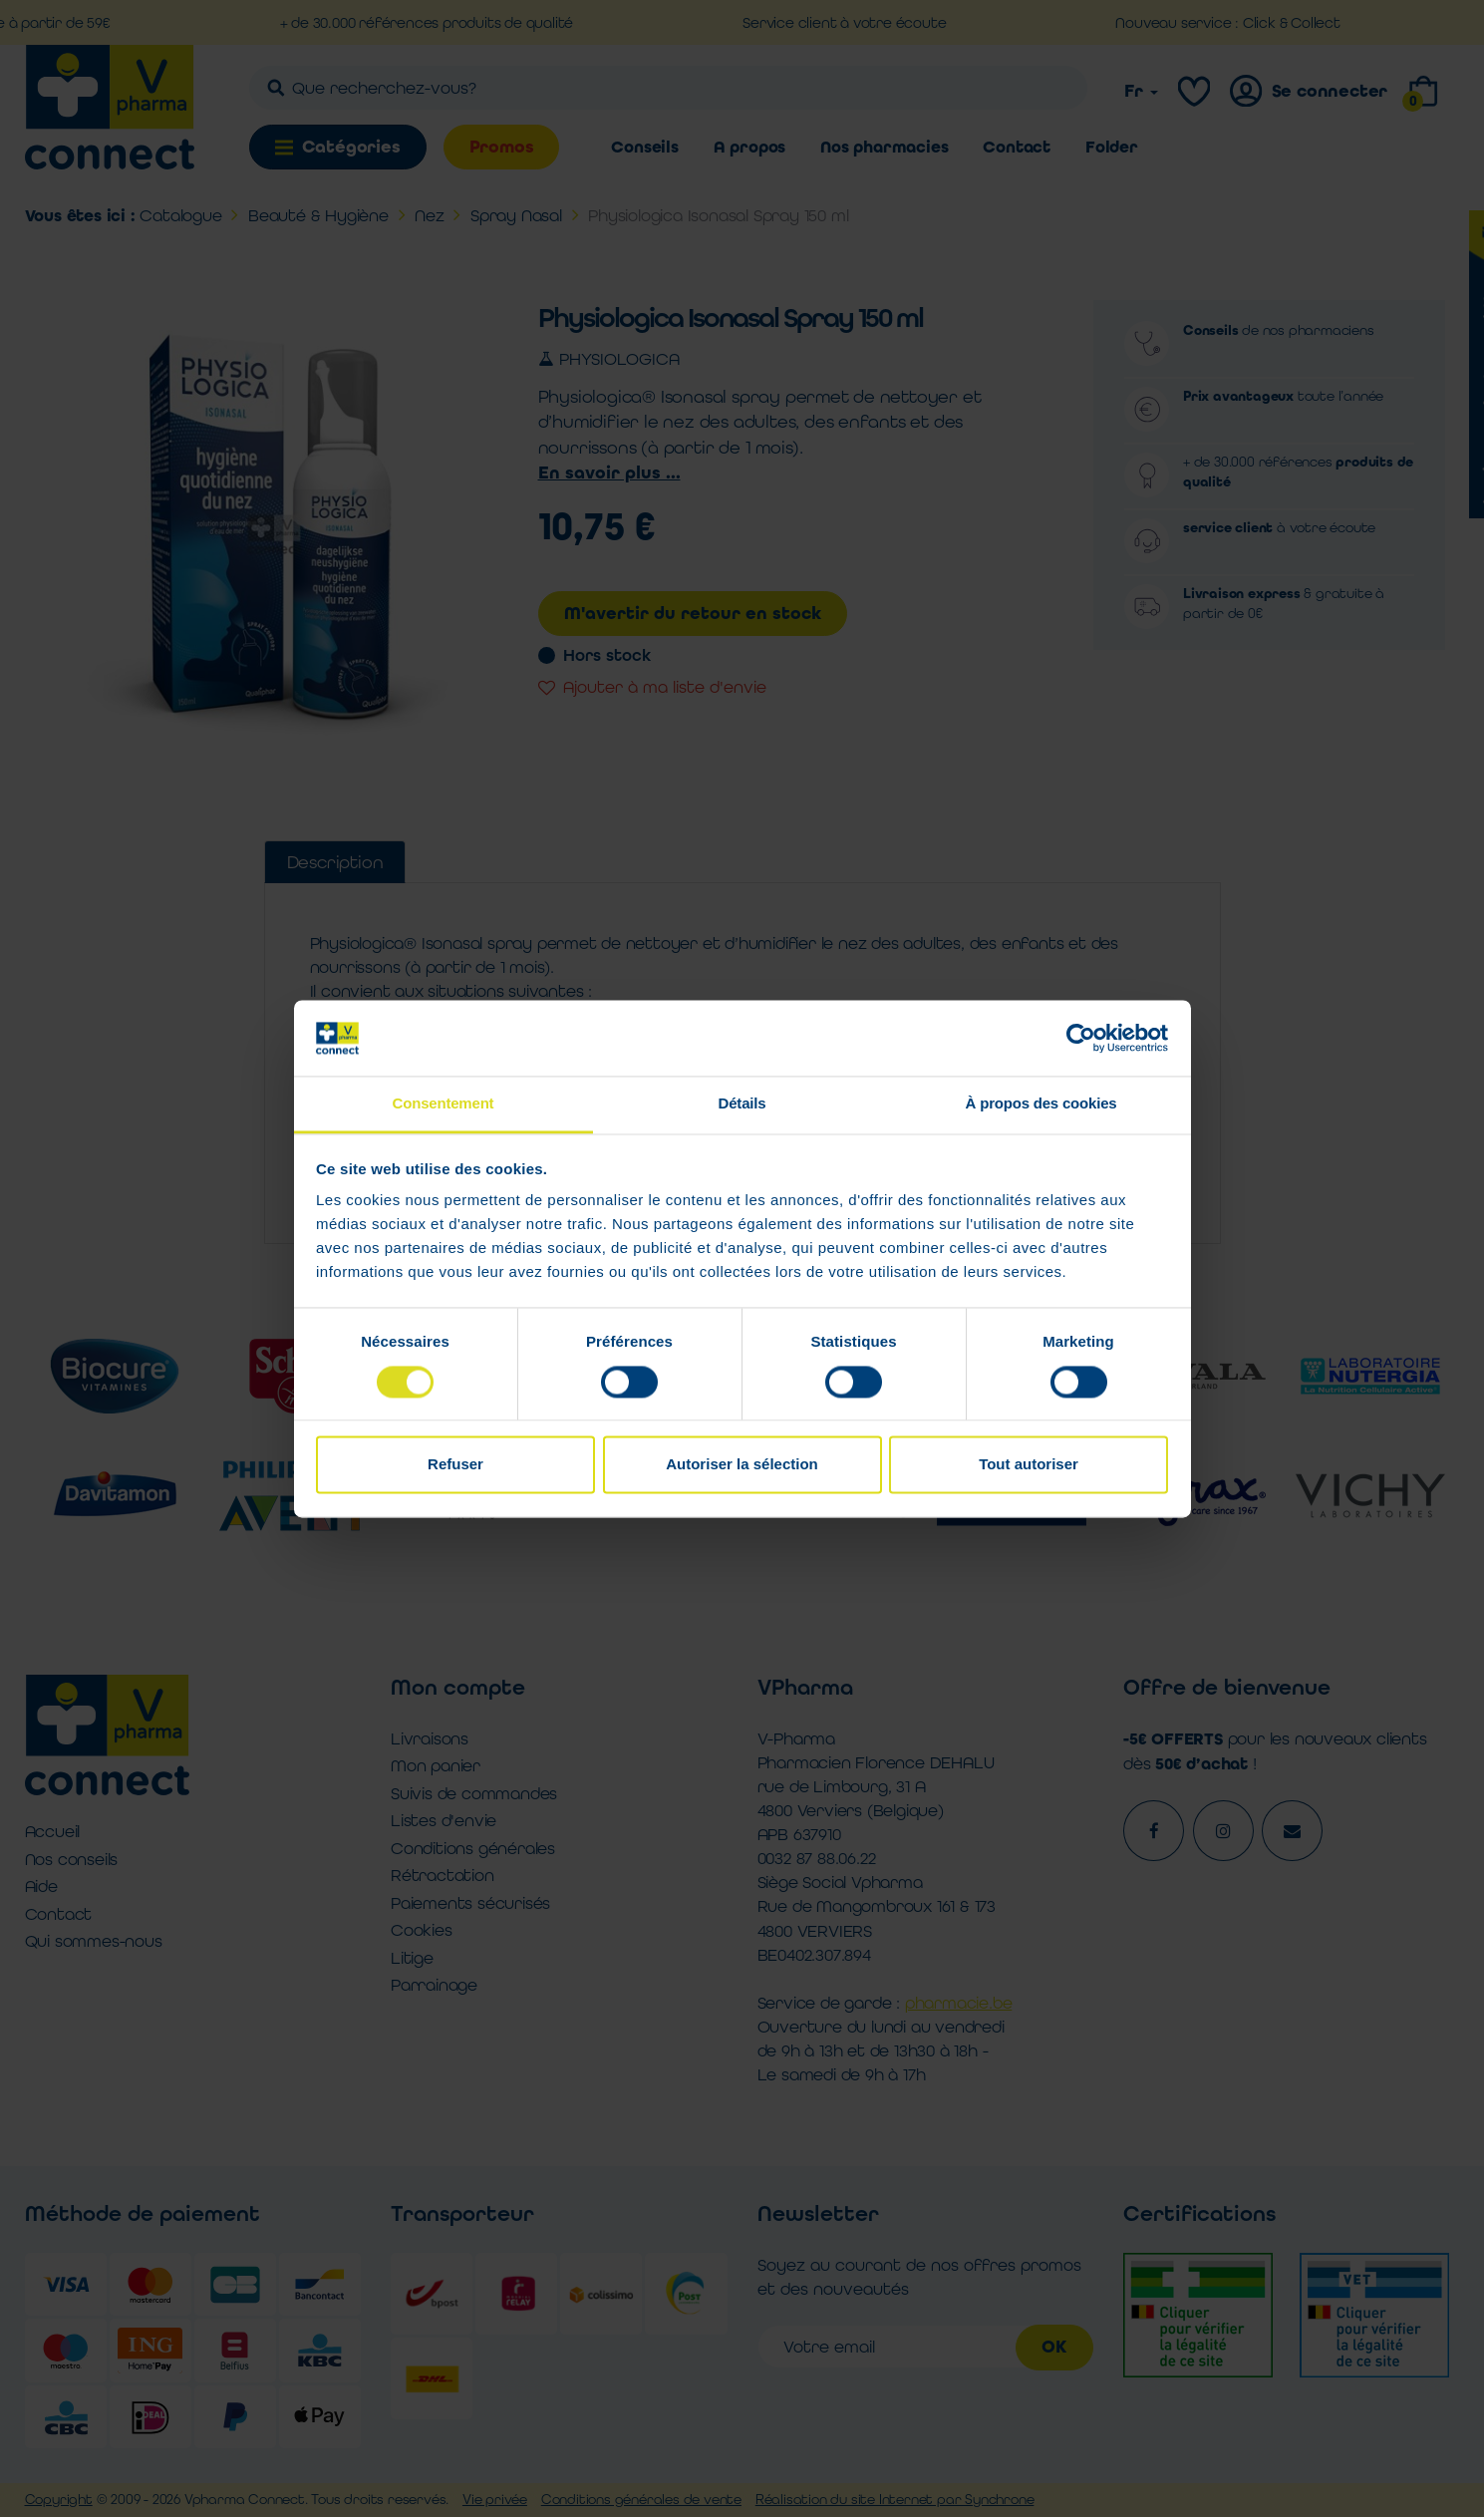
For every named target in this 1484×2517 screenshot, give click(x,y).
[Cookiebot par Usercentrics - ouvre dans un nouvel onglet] (1081, 1038)
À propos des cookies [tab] (1041, 1104)
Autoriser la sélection (742, 1464)
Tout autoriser (1028, 1464)
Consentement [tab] (443, 1104)
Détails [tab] (742, 1104)
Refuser (455, 1464)
